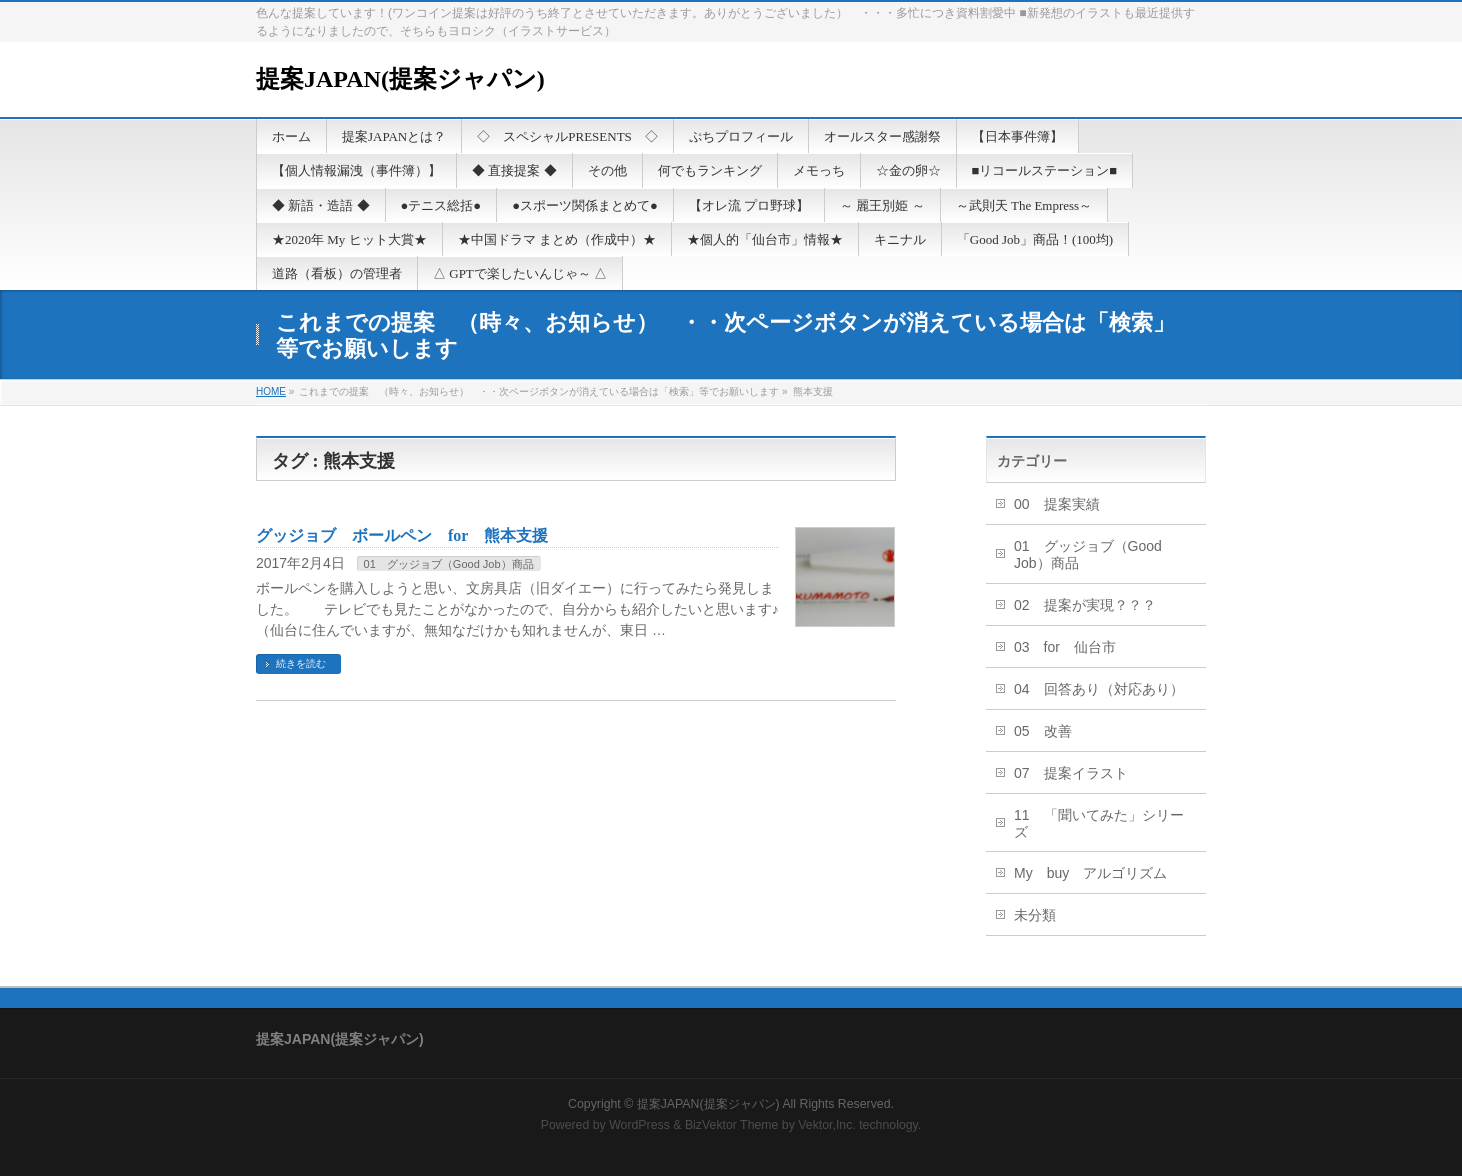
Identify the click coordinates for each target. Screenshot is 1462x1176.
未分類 (1035, 915)
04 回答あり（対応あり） (1099, 689)
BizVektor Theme (732, 1125)
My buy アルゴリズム (1090, 873)
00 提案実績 (1057, 504)
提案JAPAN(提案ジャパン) (400, 79)
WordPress (639, 1125)
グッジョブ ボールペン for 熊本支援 (402, 535)
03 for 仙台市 (1065, 647)
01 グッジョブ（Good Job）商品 (449, 564)
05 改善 (1043, 731)
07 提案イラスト (1071, 773)
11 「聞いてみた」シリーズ (1099, 823)
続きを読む (301, 663)
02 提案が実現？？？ (1085, 605)
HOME (271, 391)
